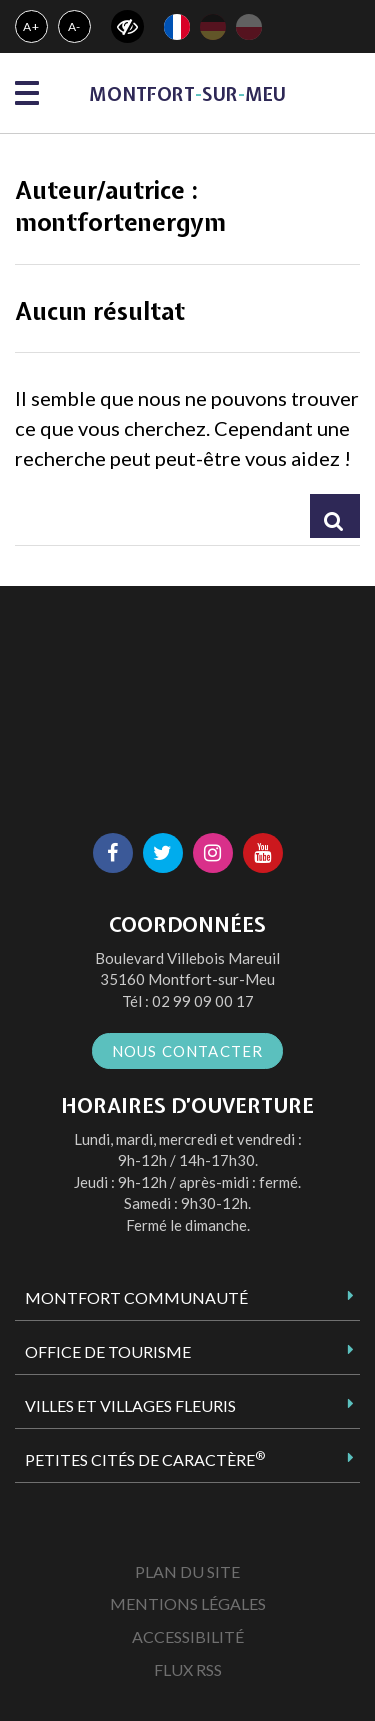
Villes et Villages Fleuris (130, 1405)
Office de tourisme (108, 1351)
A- (75, 26)
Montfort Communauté (136, 1297)
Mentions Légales (188, 1603)
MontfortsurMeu (187, 94)
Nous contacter (188, 1051)
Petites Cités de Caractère (145, 1459)
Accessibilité (188, 1636)
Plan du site (187, 1571)
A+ (31, 26)
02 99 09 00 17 (203, 1001)
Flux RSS (188, 1669)
